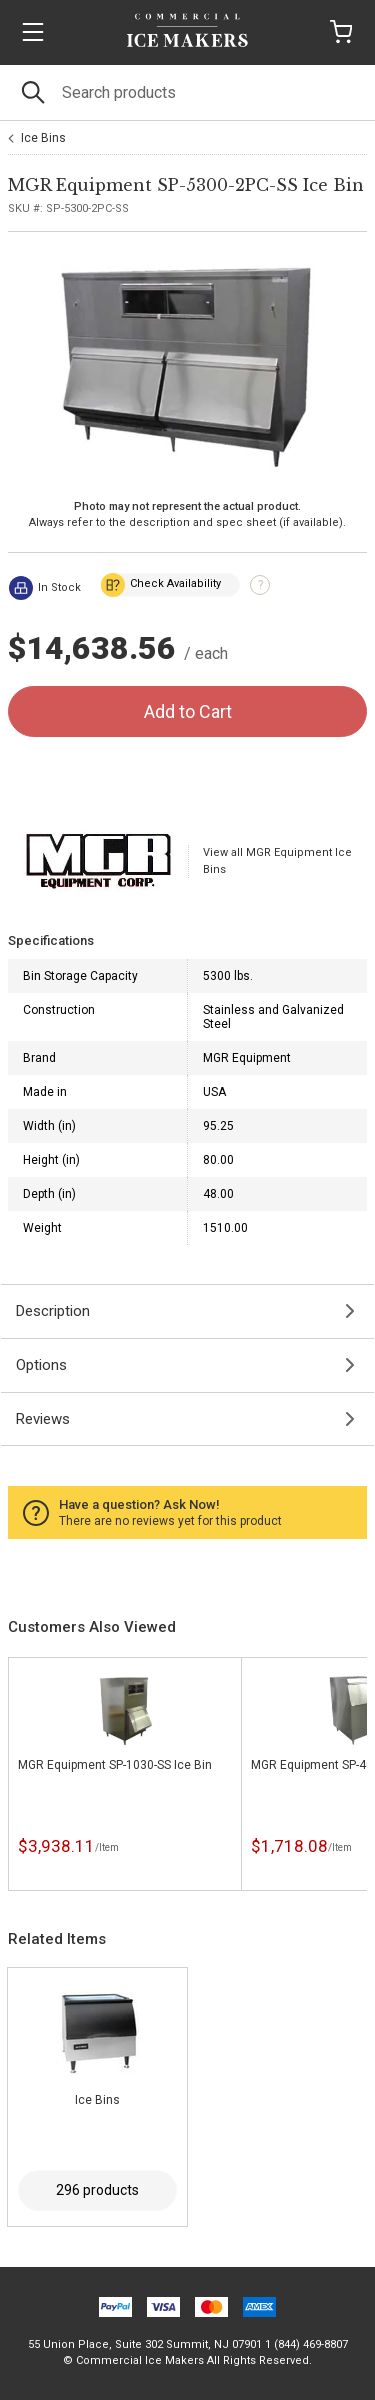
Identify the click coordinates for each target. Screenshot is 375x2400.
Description (53, 1311)
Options (41, 1365)
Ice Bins (43, 138)
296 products (97, 2190)
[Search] (187, 92)
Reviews (43, 1419)
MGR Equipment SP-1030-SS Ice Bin (115, 1765)
